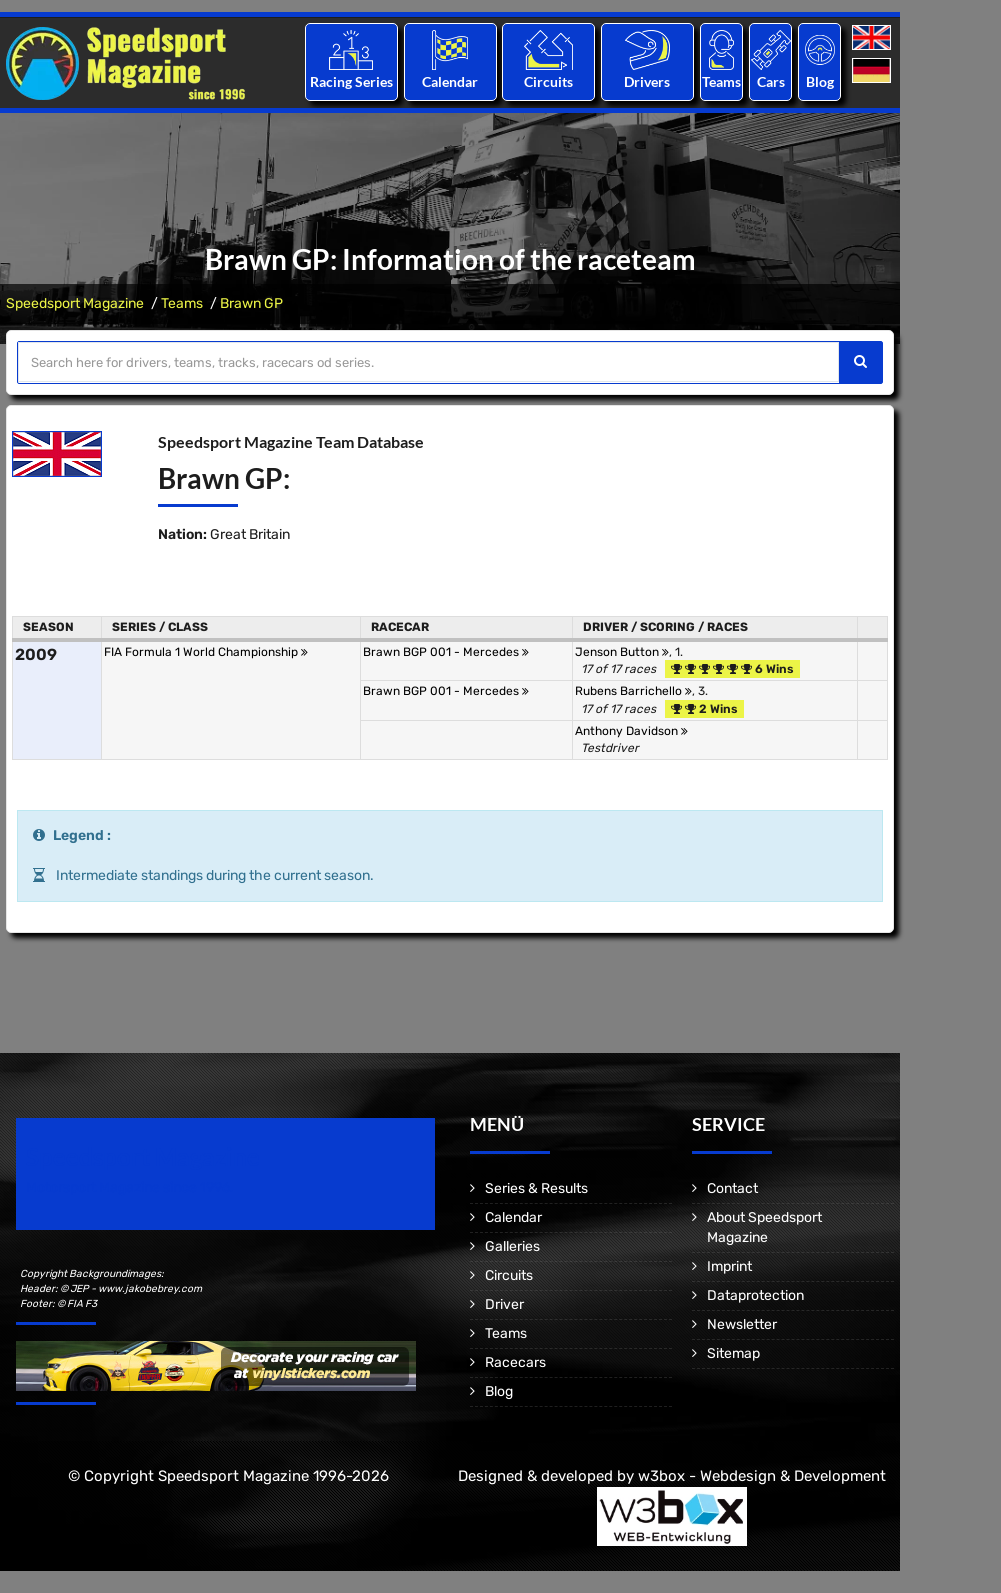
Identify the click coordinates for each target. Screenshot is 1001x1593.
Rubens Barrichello (633, 691)
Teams (721, 81)
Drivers (647, 81)
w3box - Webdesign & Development (762, 1476)
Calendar (450, 81)
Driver (504, 1304)
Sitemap (733, 1353)
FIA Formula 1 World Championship (206, 652)
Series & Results (536, 1188)
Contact (732, 1188)
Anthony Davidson (631, 731)
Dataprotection (755, 1295)
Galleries (512, 1246)
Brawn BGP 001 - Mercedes (446, 652)
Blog (820, 81)
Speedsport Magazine (75, 303)
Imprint (729, 1266)
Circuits (548, 81)
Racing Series (351, 81)
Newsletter (742, 1324)
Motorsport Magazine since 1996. (130, 1187)
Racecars (515, 1362)
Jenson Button (622, 652)
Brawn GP (251, 303)
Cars (771, 81)
